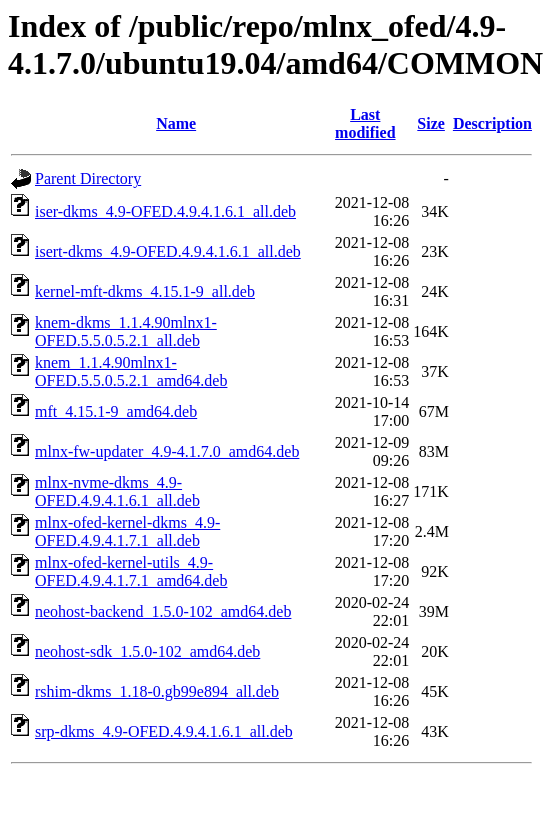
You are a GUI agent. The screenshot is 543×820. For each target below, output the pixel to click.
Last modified (365, 123)
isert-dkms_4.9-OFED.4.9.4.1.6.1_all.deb (168, 251)
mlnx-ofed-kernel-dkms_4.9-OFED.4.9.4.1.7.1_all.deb (127, 531)
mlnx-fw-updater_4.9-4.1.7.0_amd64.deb (167, 451)
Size (431, 123)
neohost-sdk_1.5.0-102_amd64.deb (147, 651)
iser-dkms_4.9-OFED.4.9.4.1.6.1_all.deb (165, 211)
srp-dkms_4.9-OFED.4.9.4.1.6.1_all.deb (164, 731)
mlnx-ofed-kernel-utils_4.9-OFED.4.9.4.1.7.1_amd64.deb (131, 571)
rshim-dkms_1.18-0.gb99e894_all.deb (157, 691)
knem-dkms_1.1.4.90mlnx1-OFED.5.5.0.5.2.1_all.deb (126, 331)
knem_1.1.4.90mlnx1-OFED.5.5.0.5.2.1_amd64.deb (131, 371)
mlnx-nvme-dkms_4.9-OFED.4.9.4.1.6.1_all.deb (117, 491)
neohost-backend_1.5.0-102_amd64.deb (163, 611)
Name (176, 123)
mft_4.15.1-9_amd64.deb (116, 411)
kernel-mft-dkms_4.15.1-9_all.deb (145, 291)
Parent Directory (88, 178)
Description (492, 123)
